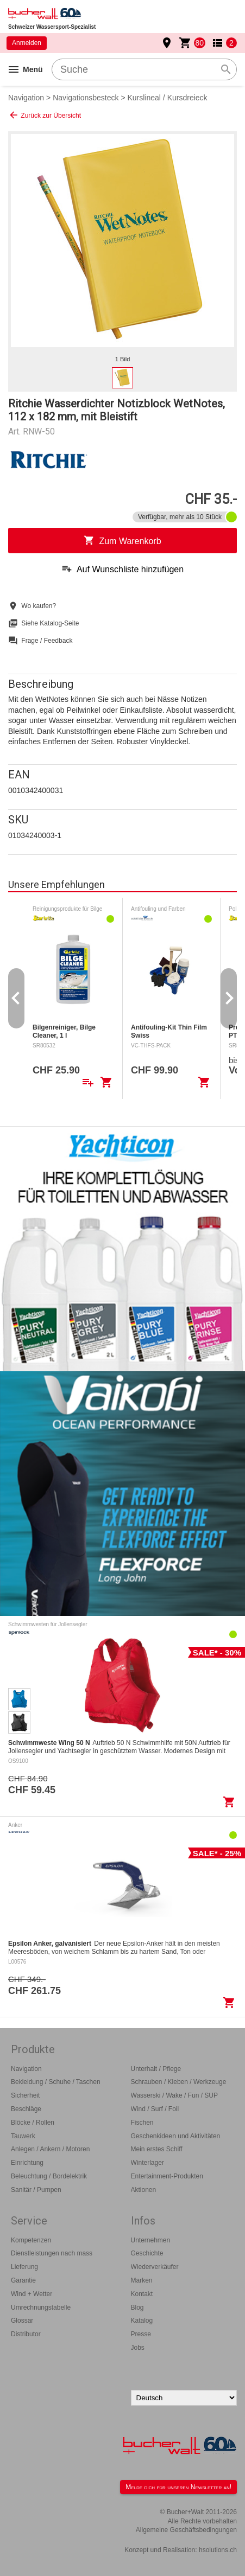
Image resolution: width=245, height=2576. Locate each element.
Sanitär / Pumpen (36, 2190)
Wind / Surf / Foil (155, 2109)
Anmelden (26, 43)
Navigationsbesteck (85, 97)
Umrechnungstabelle (41, 2307)
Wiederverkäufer (155, 2267)
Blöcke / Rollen (32, 2122)
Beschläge (26, 2109)
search (226, 69)
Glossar (22, 2320)
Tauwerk (23, 2136)
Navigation (26, 97)
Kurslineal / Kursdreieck (168, 97)
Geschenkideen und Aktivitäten (176, 2136)
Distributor (26, 2334)
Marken (142, 2280)
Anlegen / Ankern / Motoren (50, 2149)
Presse (141, 2334)
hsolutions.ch (218, 2550)
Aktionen (143, 2190)
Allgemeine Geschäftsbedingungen (186, 2530)
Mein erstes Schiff (157, 2149)
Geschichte (147, 2253)
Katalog (142, 2320)
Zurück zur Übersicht (44, 115)
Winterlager (147, 2162)
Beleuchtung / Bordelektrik (49, 2176)
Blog (137, 2307)
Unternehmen (151, 2240)
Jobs (138, 2347)
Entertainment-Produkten (167, 2176)
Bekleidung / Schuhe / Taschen (55, 2082)
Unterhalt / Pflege (156, 2069)
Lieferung (24, 2267)
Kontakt (142, 2294)
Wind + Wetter (31, 2294)
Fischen (142, 2122)
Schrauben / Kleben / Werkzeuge (179, 2082)
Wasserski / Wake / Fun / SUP (174, 2095)
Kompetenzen (31, 2240)
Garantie (23, 2280)
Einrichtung (27, 2162)
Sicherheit (25, 2095)
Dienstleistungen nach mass (51, 2253)
